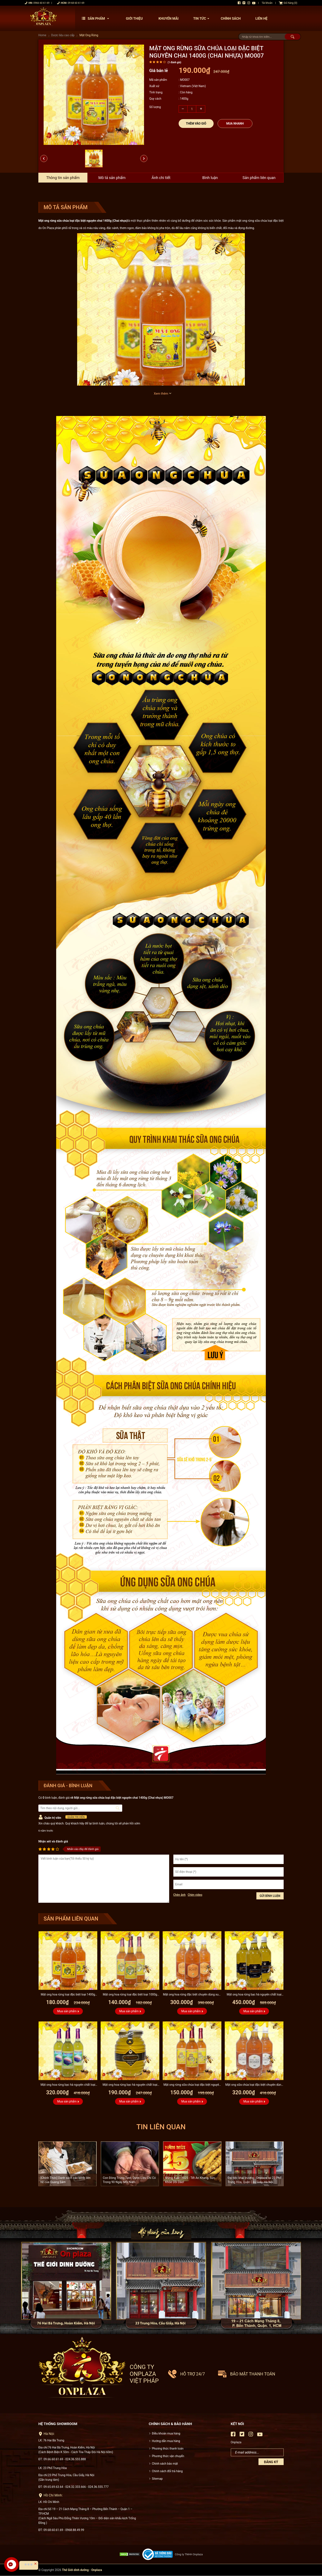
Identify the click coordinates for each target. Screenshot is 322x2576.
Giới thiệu (134, 19)
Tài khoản (267, 2)
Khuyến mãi (168, 19)
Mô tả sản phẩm (112, 177)
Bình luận (210, 177)
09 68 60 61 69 (76, 2)
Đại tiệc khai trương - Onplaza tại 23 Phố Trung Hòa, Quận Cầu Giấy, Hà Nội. (255, 2180)
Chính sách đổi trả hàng (167, 2471)
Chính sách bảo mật (165, 2463)
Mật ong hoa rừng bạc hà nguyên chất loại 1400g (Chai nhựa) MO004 (254, 1995)
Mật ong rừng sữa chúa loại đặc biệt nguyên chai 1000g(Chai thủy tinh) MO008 (192, 2085)
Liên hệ (261, 19)
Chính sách (231, 19)
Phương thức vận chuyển (168, 2456)
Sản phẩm (96, 19)
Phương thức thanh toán (168, 2448)
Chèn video (195, 1894)
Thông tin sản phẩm (62, 177)
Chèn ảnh (179, 1894)
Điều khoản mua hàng (166, 2433)
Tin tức (202, 19)
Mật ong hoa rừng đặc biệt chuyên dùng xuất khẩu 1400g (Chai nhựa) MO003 (192, 1995)
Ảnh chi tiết (161, 177)
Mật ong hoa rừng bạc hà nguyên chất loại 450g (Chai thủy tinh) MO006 (130, 2085)
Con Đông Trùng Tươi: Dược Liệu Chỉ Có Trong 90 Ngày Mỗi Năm (129, 2180)
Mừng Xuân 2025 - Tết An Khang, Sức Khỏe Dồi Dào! (190, 2180)
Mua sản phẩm (67, 2011)
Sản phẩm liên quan (259, 177)
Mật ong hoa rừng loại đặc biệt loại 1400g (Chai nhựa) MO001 (68, 1995)
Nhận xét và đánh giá (53, 1841)
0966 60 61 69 (41, 3)
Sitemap (157, 2478)
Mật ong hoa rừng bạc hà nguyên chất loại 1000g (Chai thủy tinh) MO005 (68, 2085)
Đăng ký (271, 2462)
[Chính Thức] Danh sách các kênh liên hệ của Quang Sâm (65, 2180)
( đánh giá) (174, 62)
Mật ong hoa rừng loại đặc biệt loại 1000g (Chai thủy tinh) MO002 (130, 1995)
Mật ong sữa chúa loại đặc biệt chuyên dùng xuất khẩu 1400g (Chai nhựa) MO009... (254, 2085)
